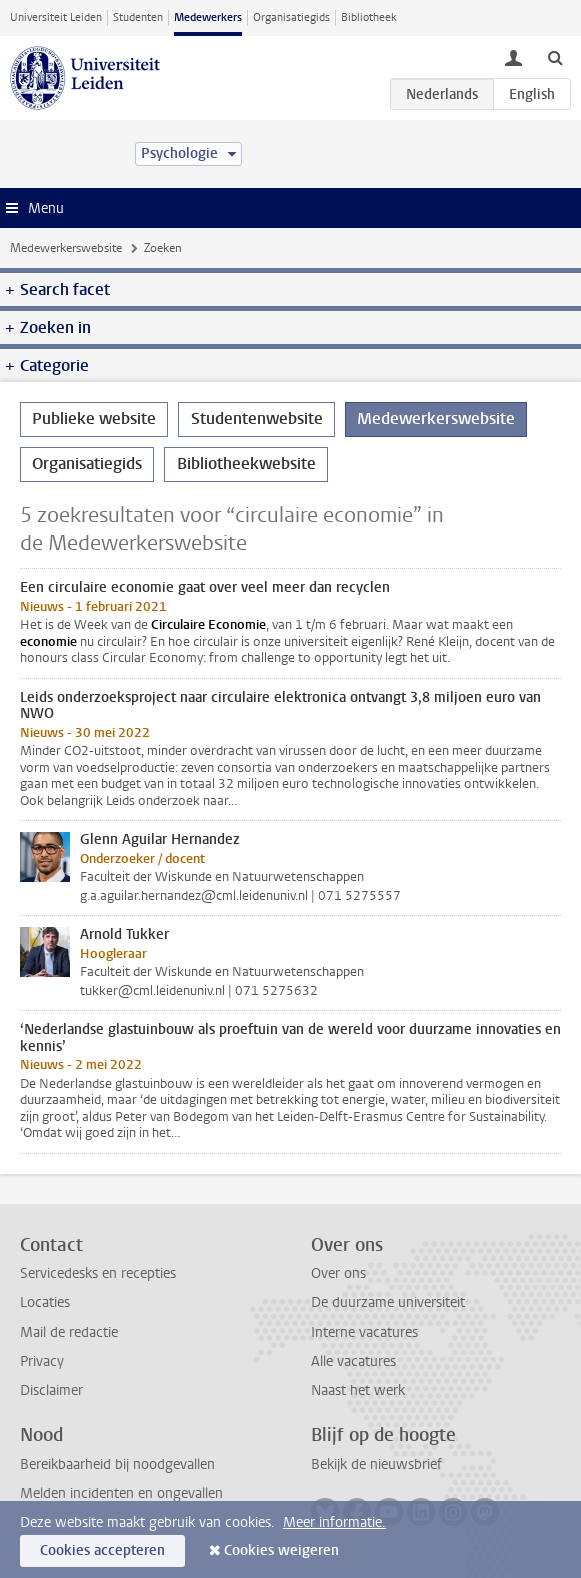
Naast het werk (358, 1390)
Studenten (138, 17)
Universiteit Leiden (56, 17)
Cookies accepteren (102, 1550)
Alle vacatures (353, 1361)
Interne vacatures (364, 1332)
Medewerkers (208, 17)
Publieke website (94, 418)
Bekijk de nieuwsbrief (376, 1464)
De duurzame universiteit (388, 1302)
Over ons (338, 1273)
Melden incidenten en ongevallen (121, 1493)
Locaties (45, 1302)
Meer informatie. (334, 1522)
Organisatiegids (291, 17)
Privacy (42, 1361)
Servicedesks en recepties (98, 1273)
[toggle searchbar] (555, 57)
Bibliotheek (369, 17)
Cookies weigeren (281, 1550)
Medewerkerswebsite (66, 248)
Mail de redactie (69, 1332)
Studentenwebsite (257, 418)
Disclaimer (51, 1390)
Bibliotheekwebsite (246, 463)
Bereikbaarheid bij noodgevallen (117, 1464)
